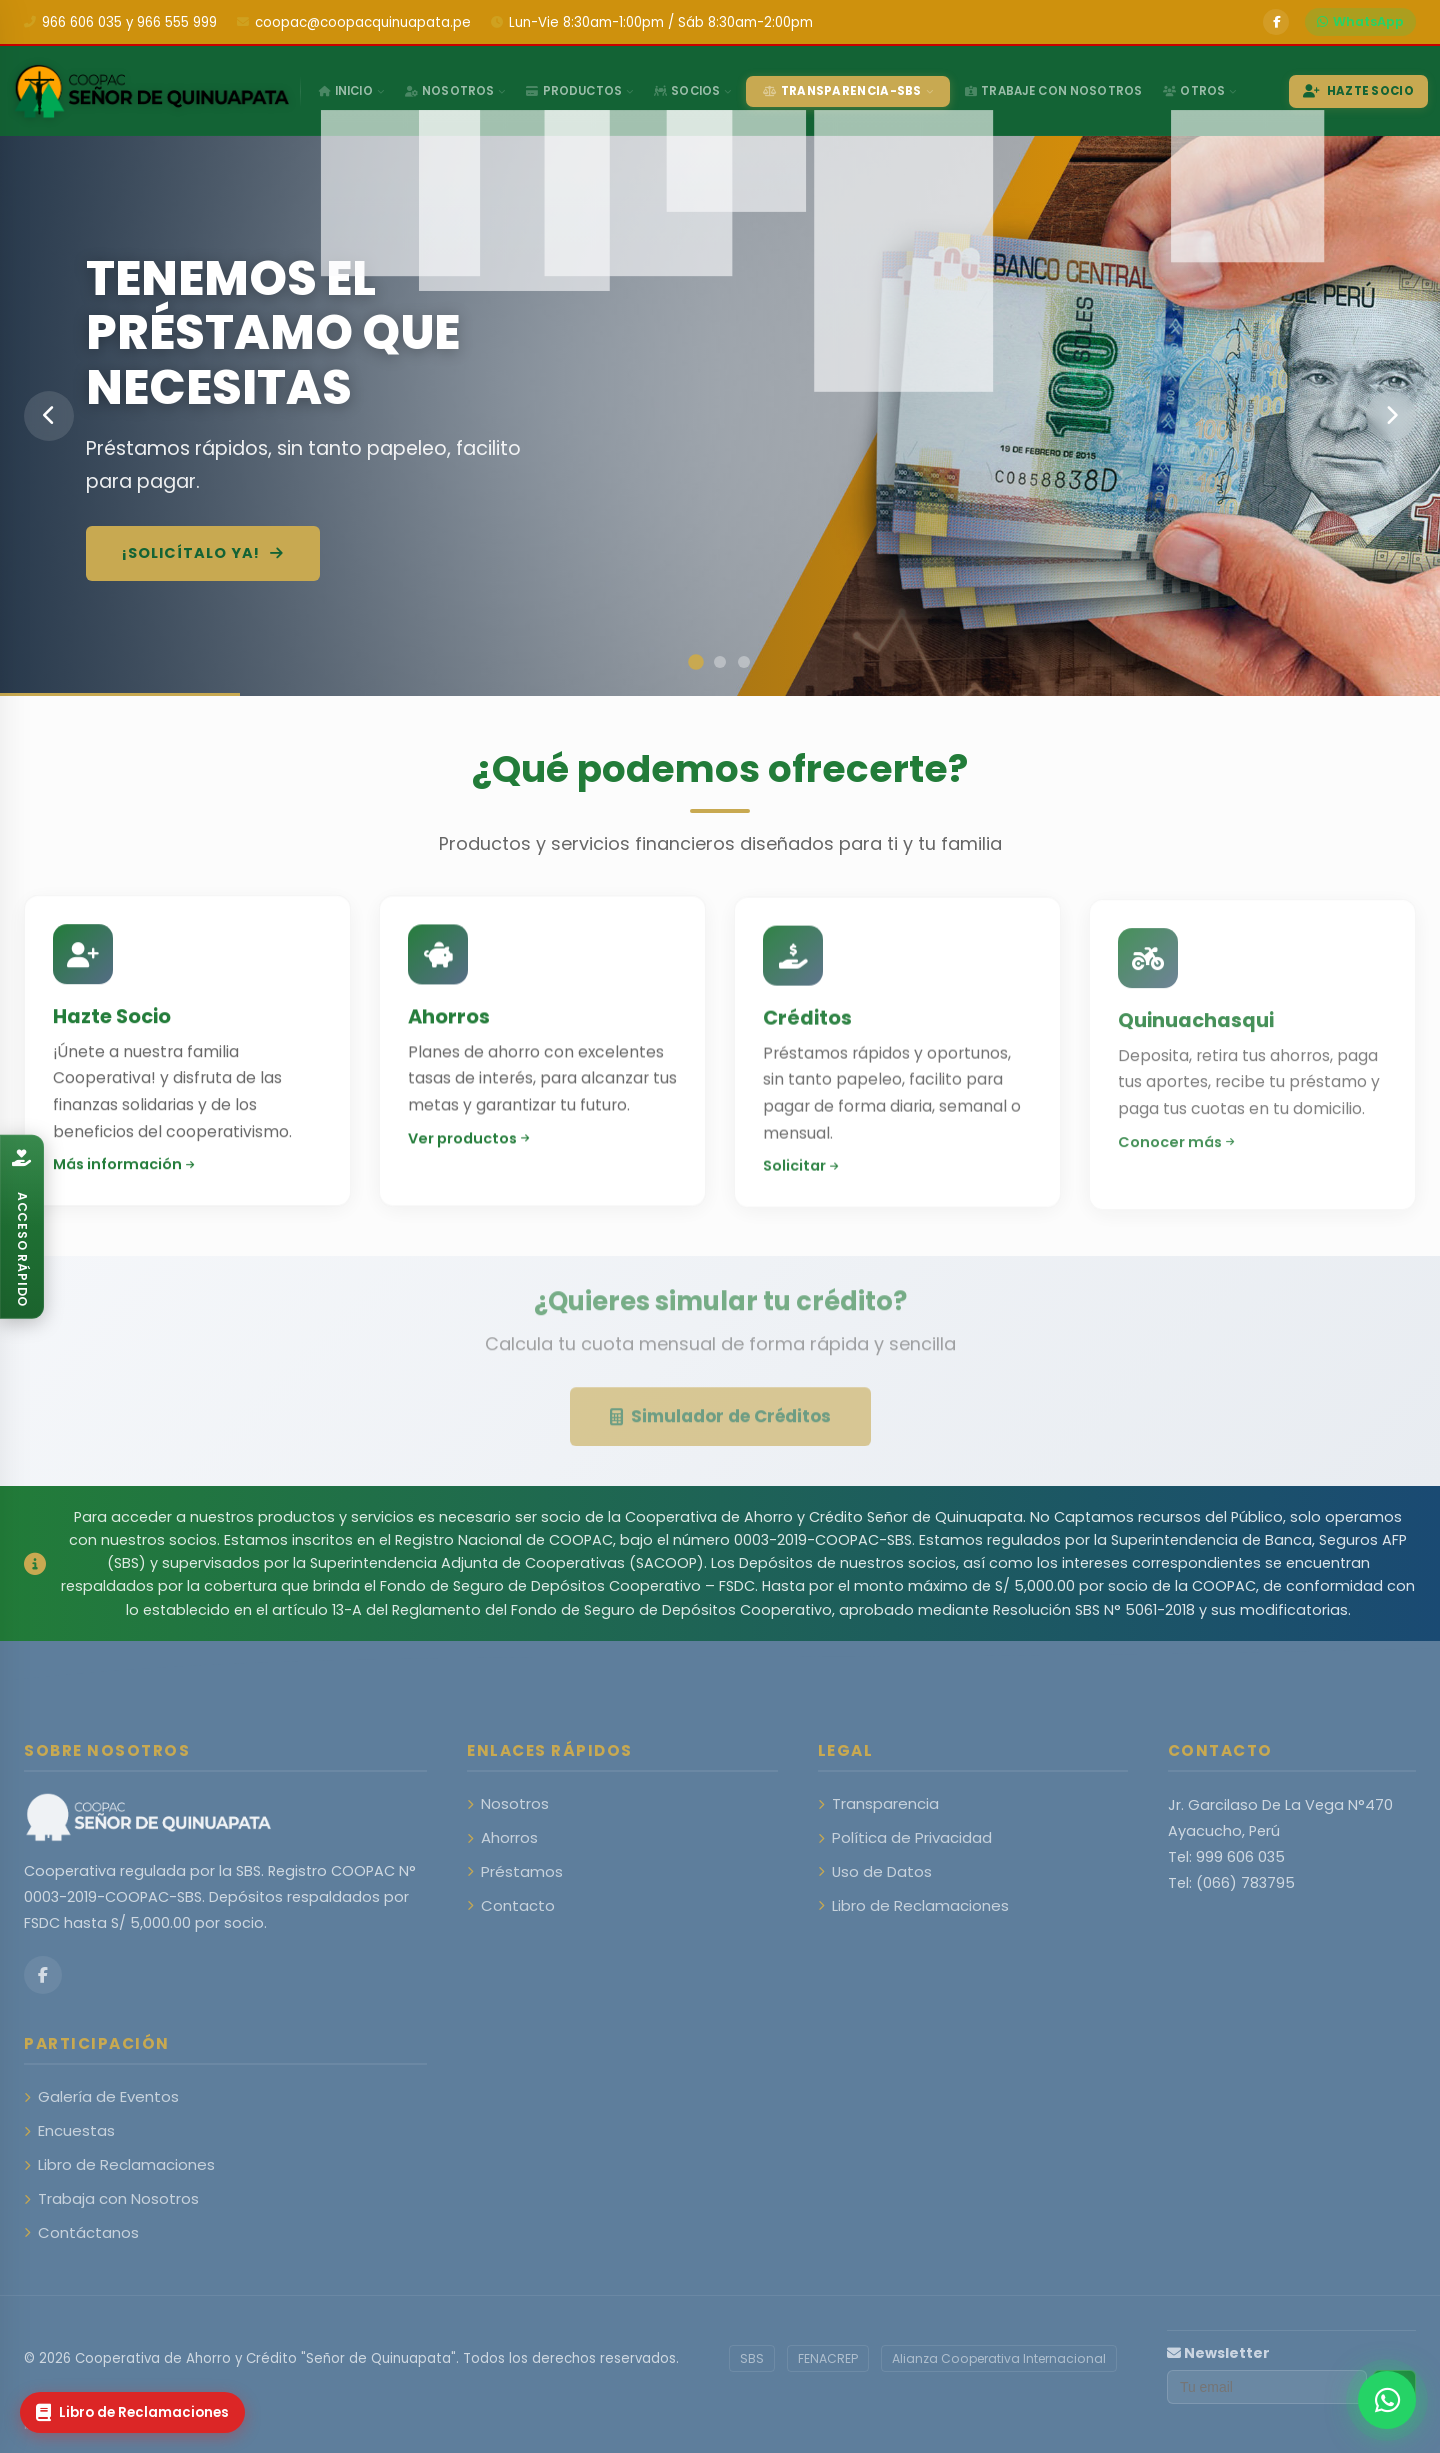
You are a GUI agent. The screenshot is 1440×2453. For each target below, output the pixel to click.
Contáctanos (81, 2232)
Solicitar (800, 1185)
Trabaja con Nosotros (111, 2198)
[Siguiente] (1391, 416)
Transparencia (878, 1803)
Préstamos (515, 1871)
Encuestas (69, 2130)
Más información (123, 1173)
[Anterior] (49, 416)
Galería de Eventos (101, 2096)
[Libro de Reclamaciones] (132, 2412)
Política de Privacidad (905, 1837)
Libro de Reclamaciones (913, 1905)
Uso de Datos (875, 1871)
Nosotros (508, 1803)
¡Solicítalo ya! (203, 553)
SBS (752, 2358)
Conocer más (1176, 1162)
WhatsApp (1360, 21)
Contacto (511, 1905)
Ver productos (468, 1149)
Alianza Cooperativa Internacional (999, 2358)
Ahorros (502, 1837)
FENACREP (828, 2358)
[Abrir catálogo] (22, 1226)
